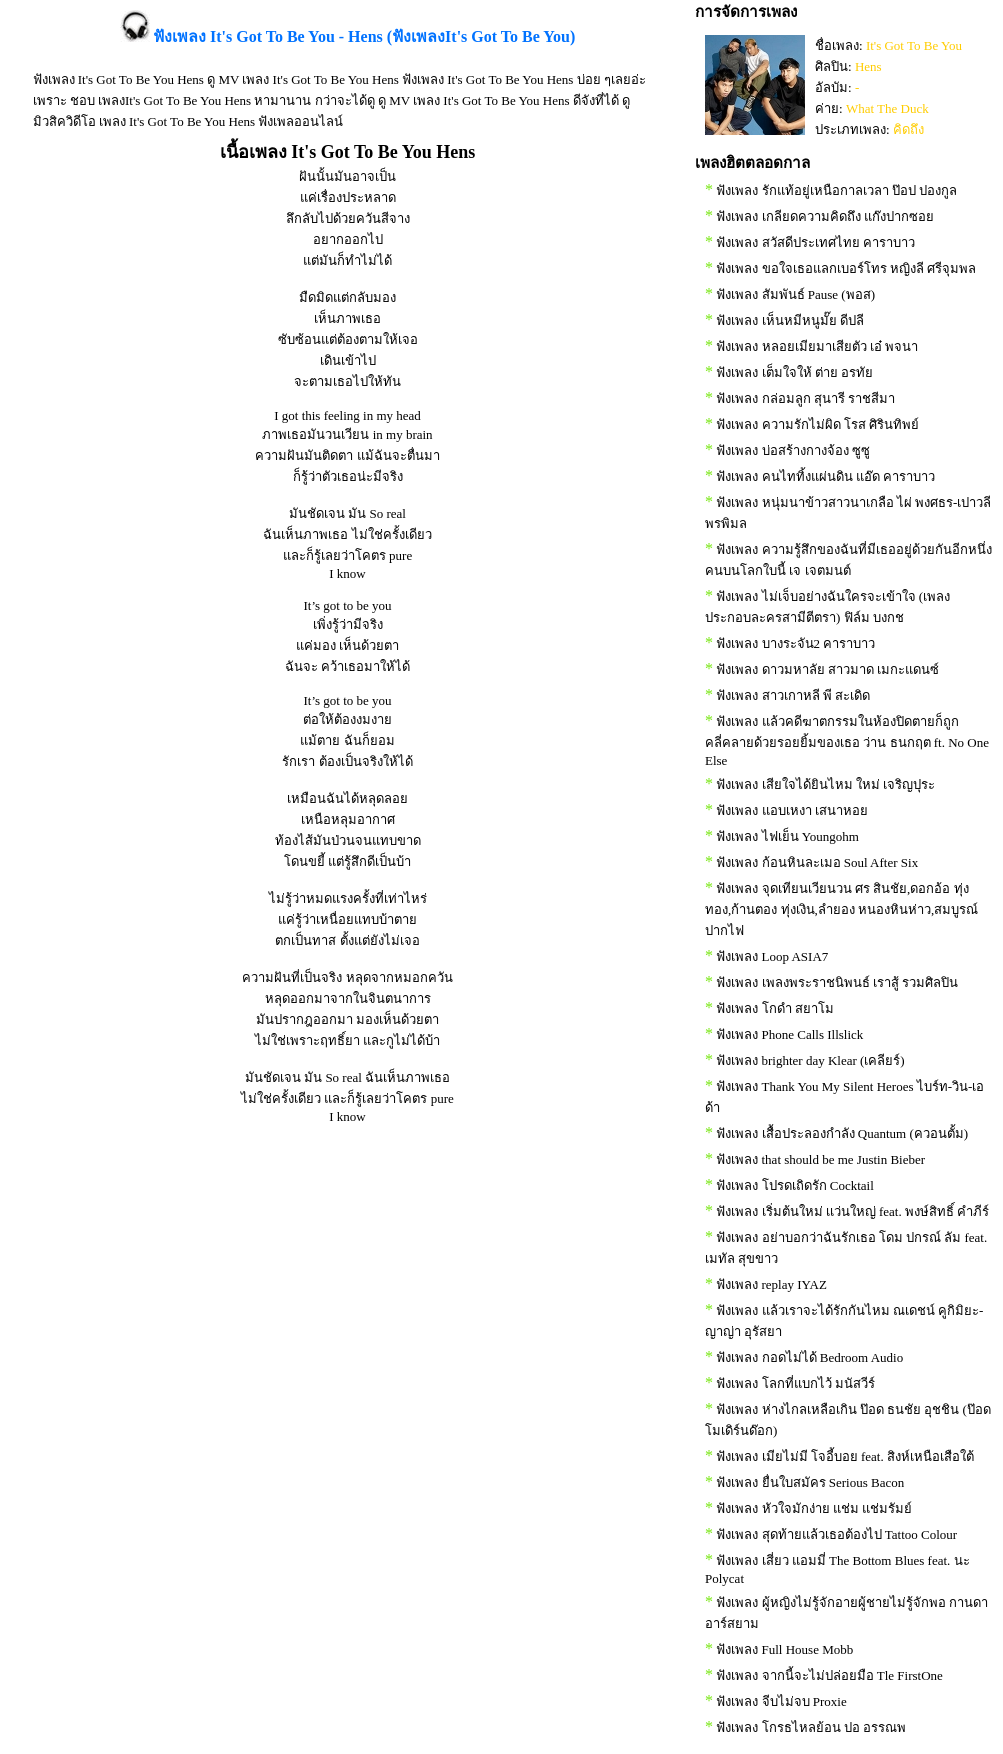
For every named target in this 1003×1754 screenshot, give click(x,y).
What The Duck (887, 108)
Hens (868, 66)
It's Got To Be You (914, 45)
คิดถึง (908, 129)
